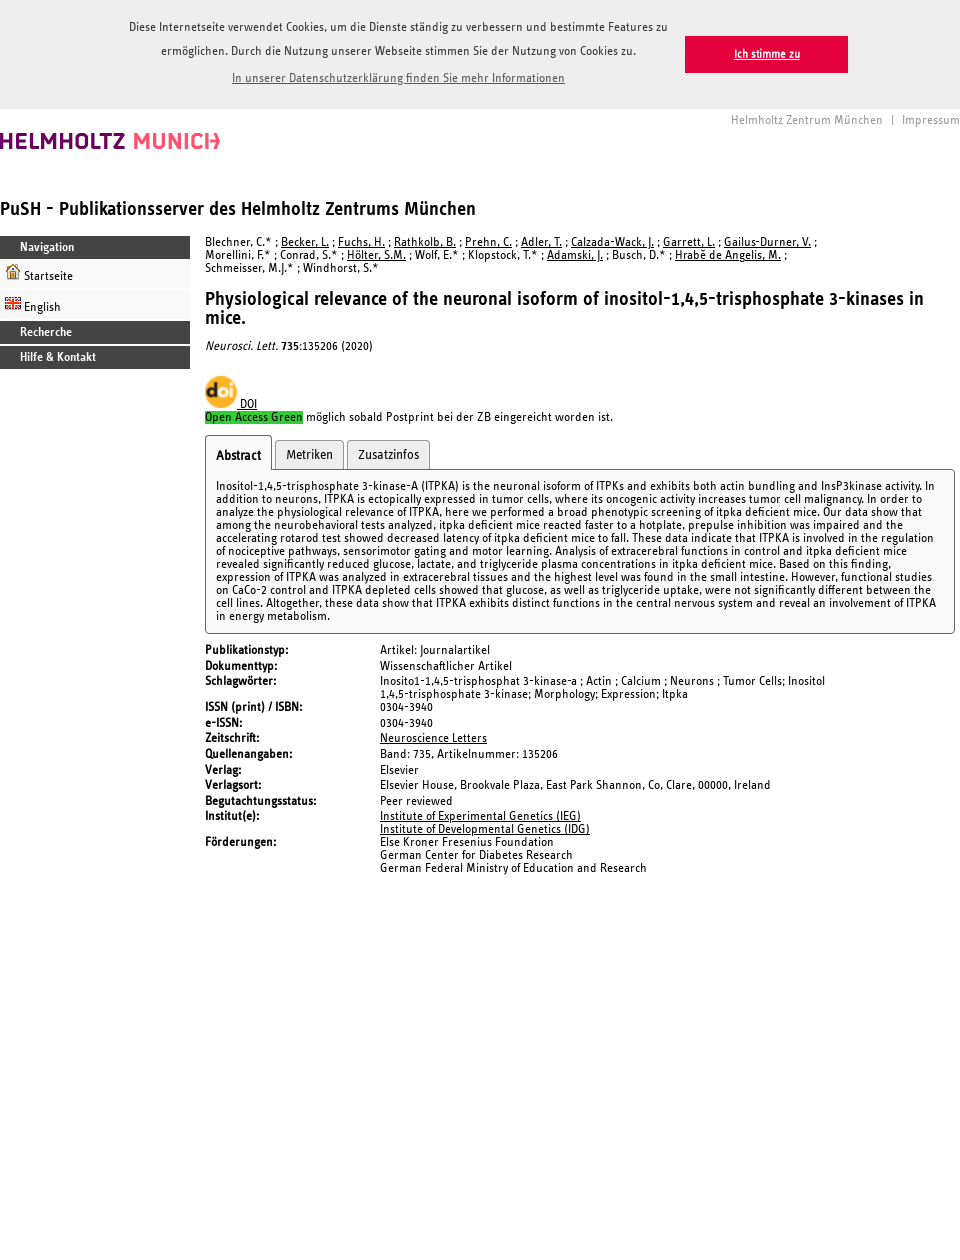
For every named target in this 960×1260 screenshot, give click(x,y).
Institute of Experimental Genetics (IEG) (480, 816)
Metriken (309, 455)
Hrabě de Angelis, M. (728, 255)
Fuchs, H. (361, 242)
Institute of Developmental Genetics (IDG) (485, 829)
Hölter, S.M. (376, 255)
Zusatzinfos (388, 455)
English (33, 304)
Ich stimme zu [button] (767, 54)
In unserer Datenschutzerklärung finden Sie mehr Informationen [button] (398, 78)
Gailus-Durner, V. (767, 242)
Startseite (39, 273)
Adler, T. (541, 242)
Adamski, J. (575, 255)
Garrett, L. (689, 242)
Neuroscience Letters (433, 738)
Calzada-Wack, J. (612, 242)
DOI (231, 404)
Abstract (238, 456)
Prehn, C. (488, 242)
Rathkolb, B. (425, 242)
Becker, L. (305, 242)
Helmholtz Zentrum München (807, 120)
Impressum (931, 120)
